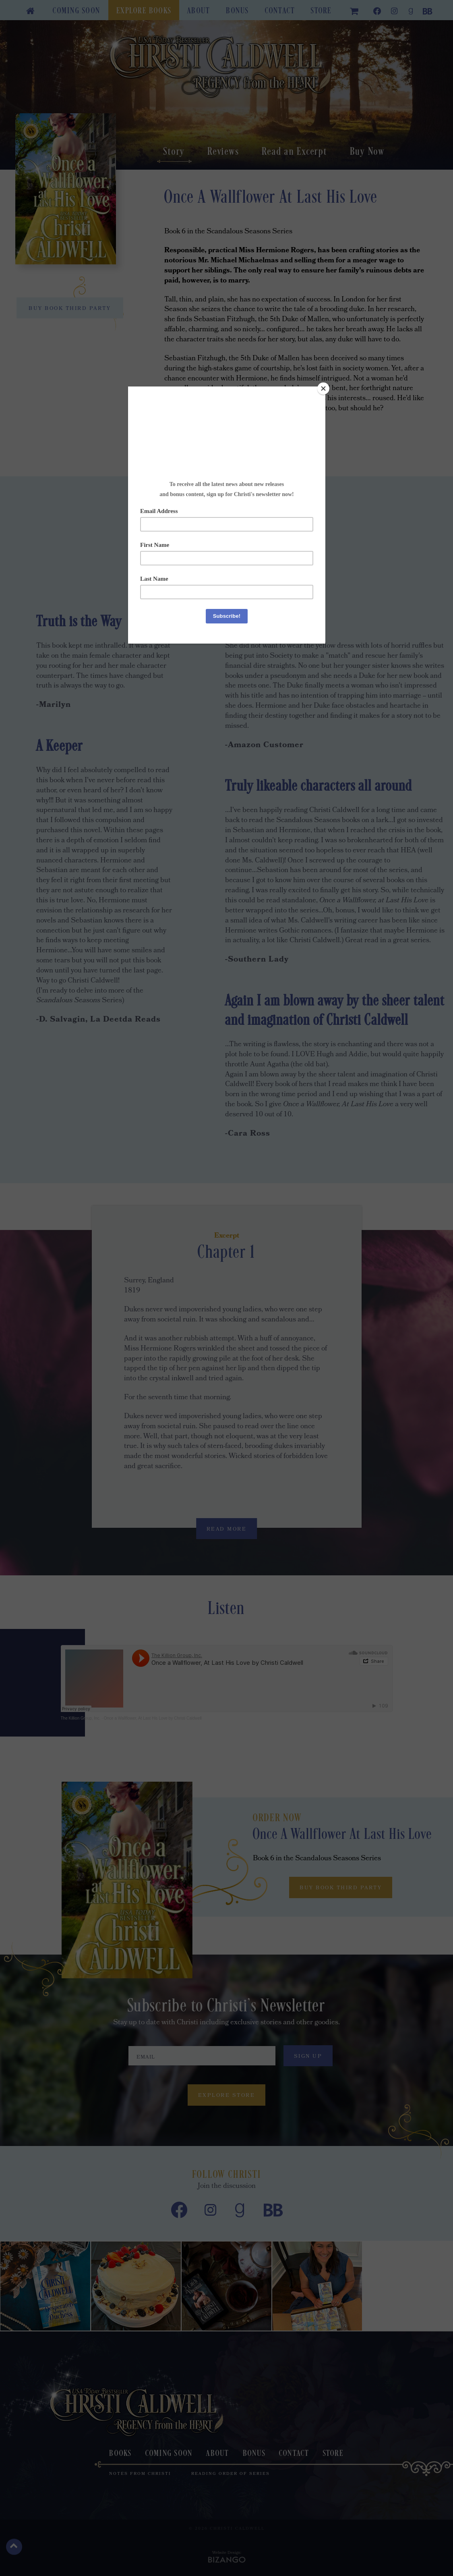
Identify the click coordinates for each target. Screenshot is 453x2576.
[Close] (323, 388)
